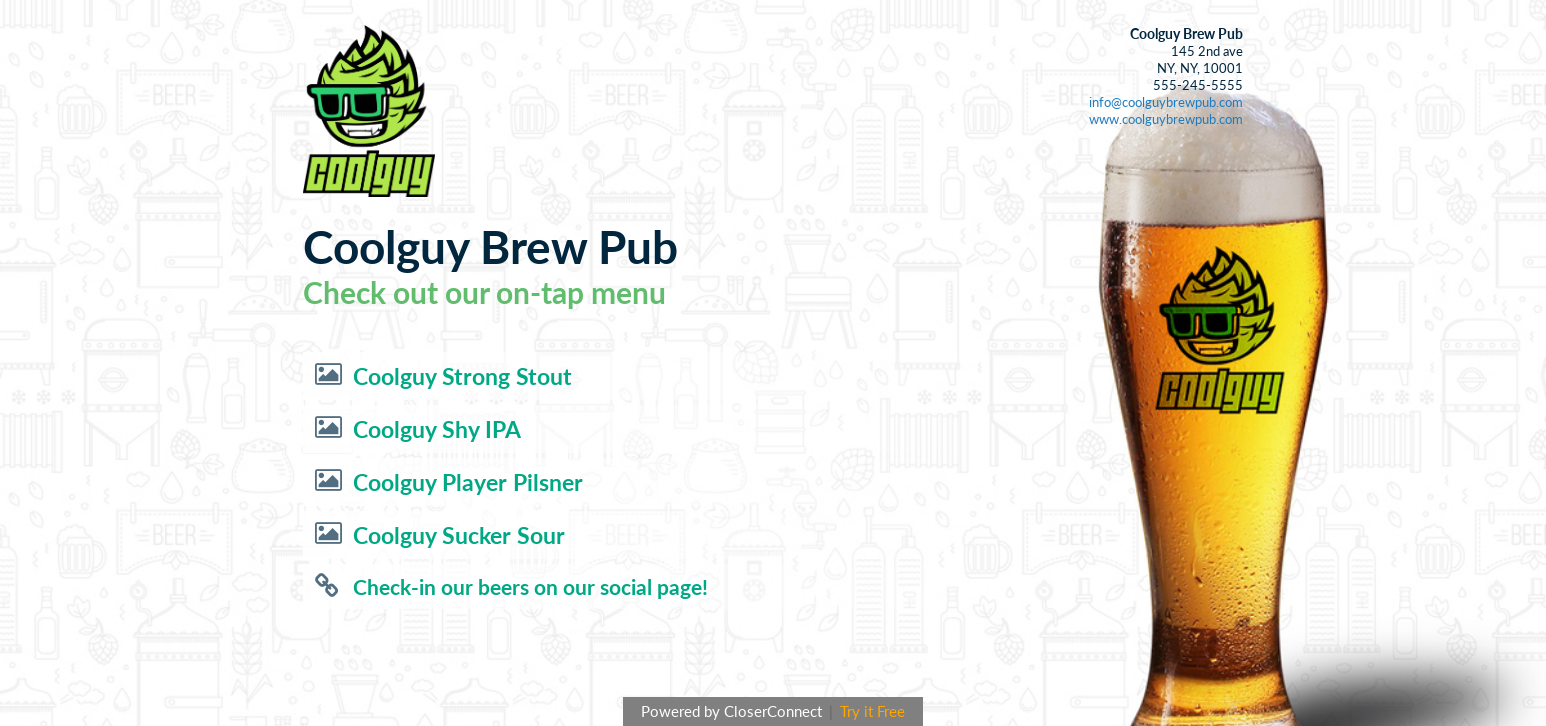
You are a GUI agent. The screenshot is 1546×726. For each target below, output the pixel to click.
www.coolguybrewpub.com (1166, 119)
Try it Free (872, 711)
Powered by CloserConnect (733, 711)
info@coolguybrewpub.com (1166, 102)
